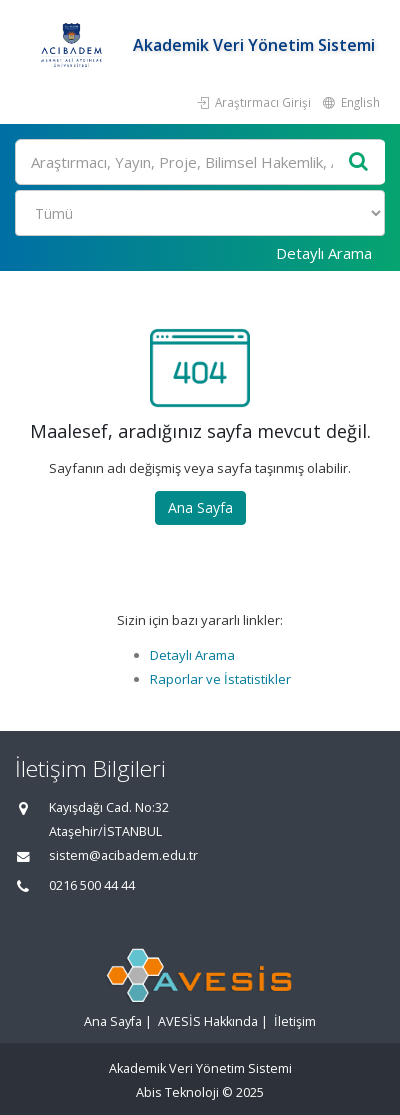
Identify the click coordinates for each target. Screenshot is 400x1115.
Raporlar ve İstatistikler (220, 679)
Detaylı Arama (324, 253)
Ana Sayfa (200, 507)
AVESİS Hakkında (208, 1021)
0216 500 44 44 (92, 885)
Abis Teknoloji (177, 1092)
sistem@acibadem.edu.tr (123, 855)
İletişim (295, 1021)
